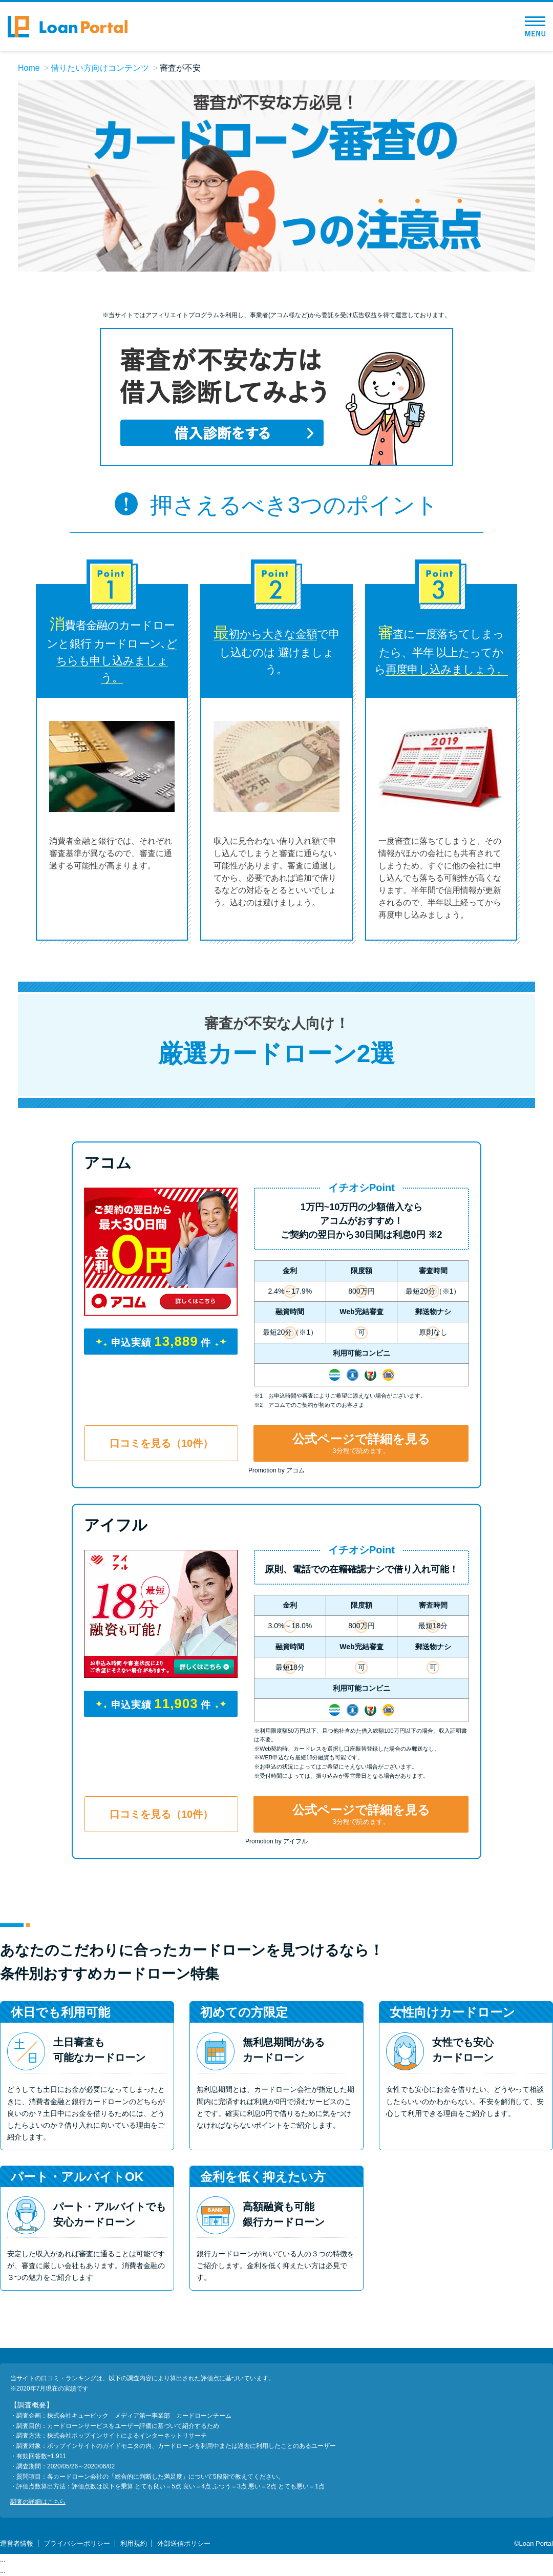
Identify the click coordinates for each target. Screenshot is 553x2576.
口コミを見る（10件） (161, 1443)
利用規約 (133, 2543)
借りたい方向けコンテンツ (100, 68)
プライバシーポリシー (77, 2543)
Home (29, 68)
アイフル (115, 1524)
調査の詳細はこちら (38, 2501)
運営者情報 (16, 2543)
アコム (108, 1162)
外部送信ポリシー (183, 2543)
